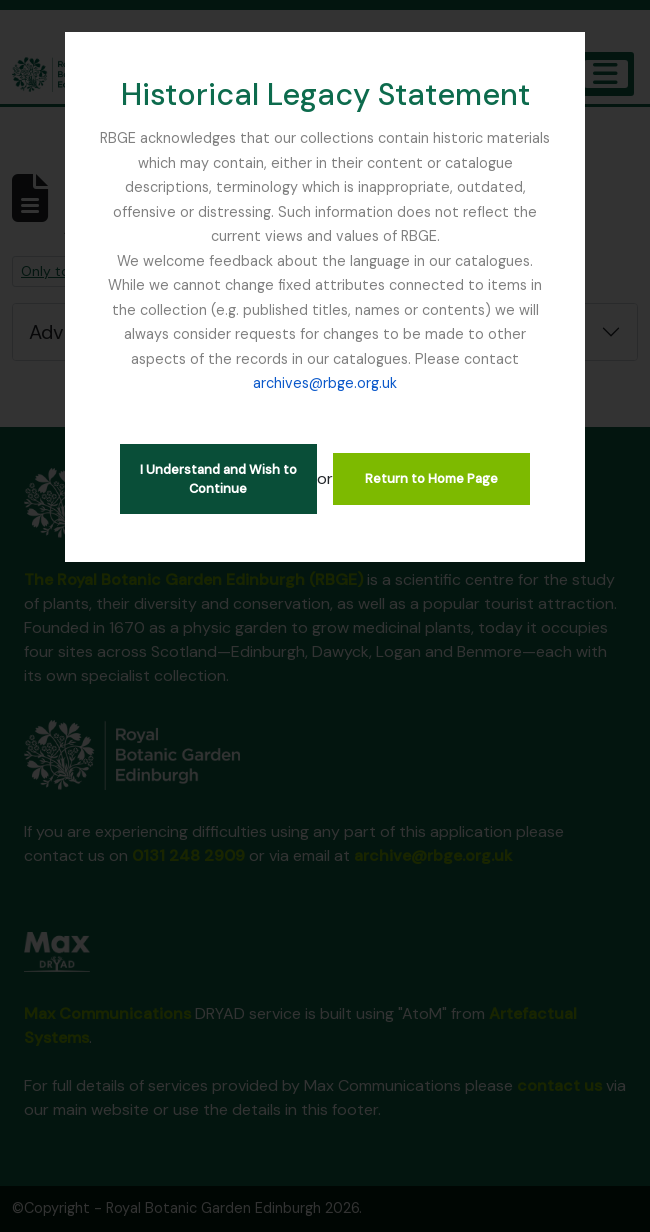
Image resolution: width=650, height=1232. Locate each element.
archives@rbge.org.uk (325, 383)
